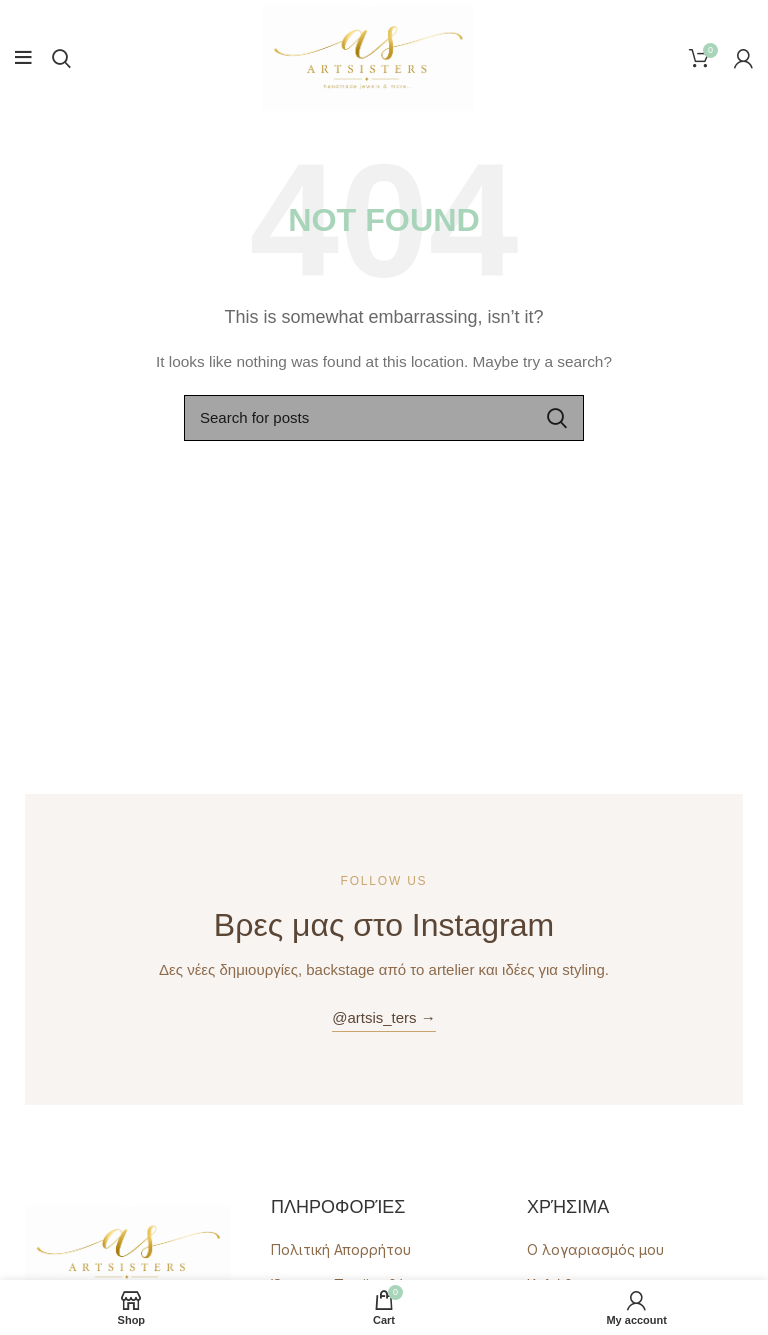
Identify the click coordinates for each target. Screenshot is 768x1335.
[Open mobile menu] (23, 58)
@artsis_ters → (384, 1017)
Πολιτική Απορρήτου (341, 1249)
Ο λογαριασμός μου (595, 1249)
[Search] (61, 58)
